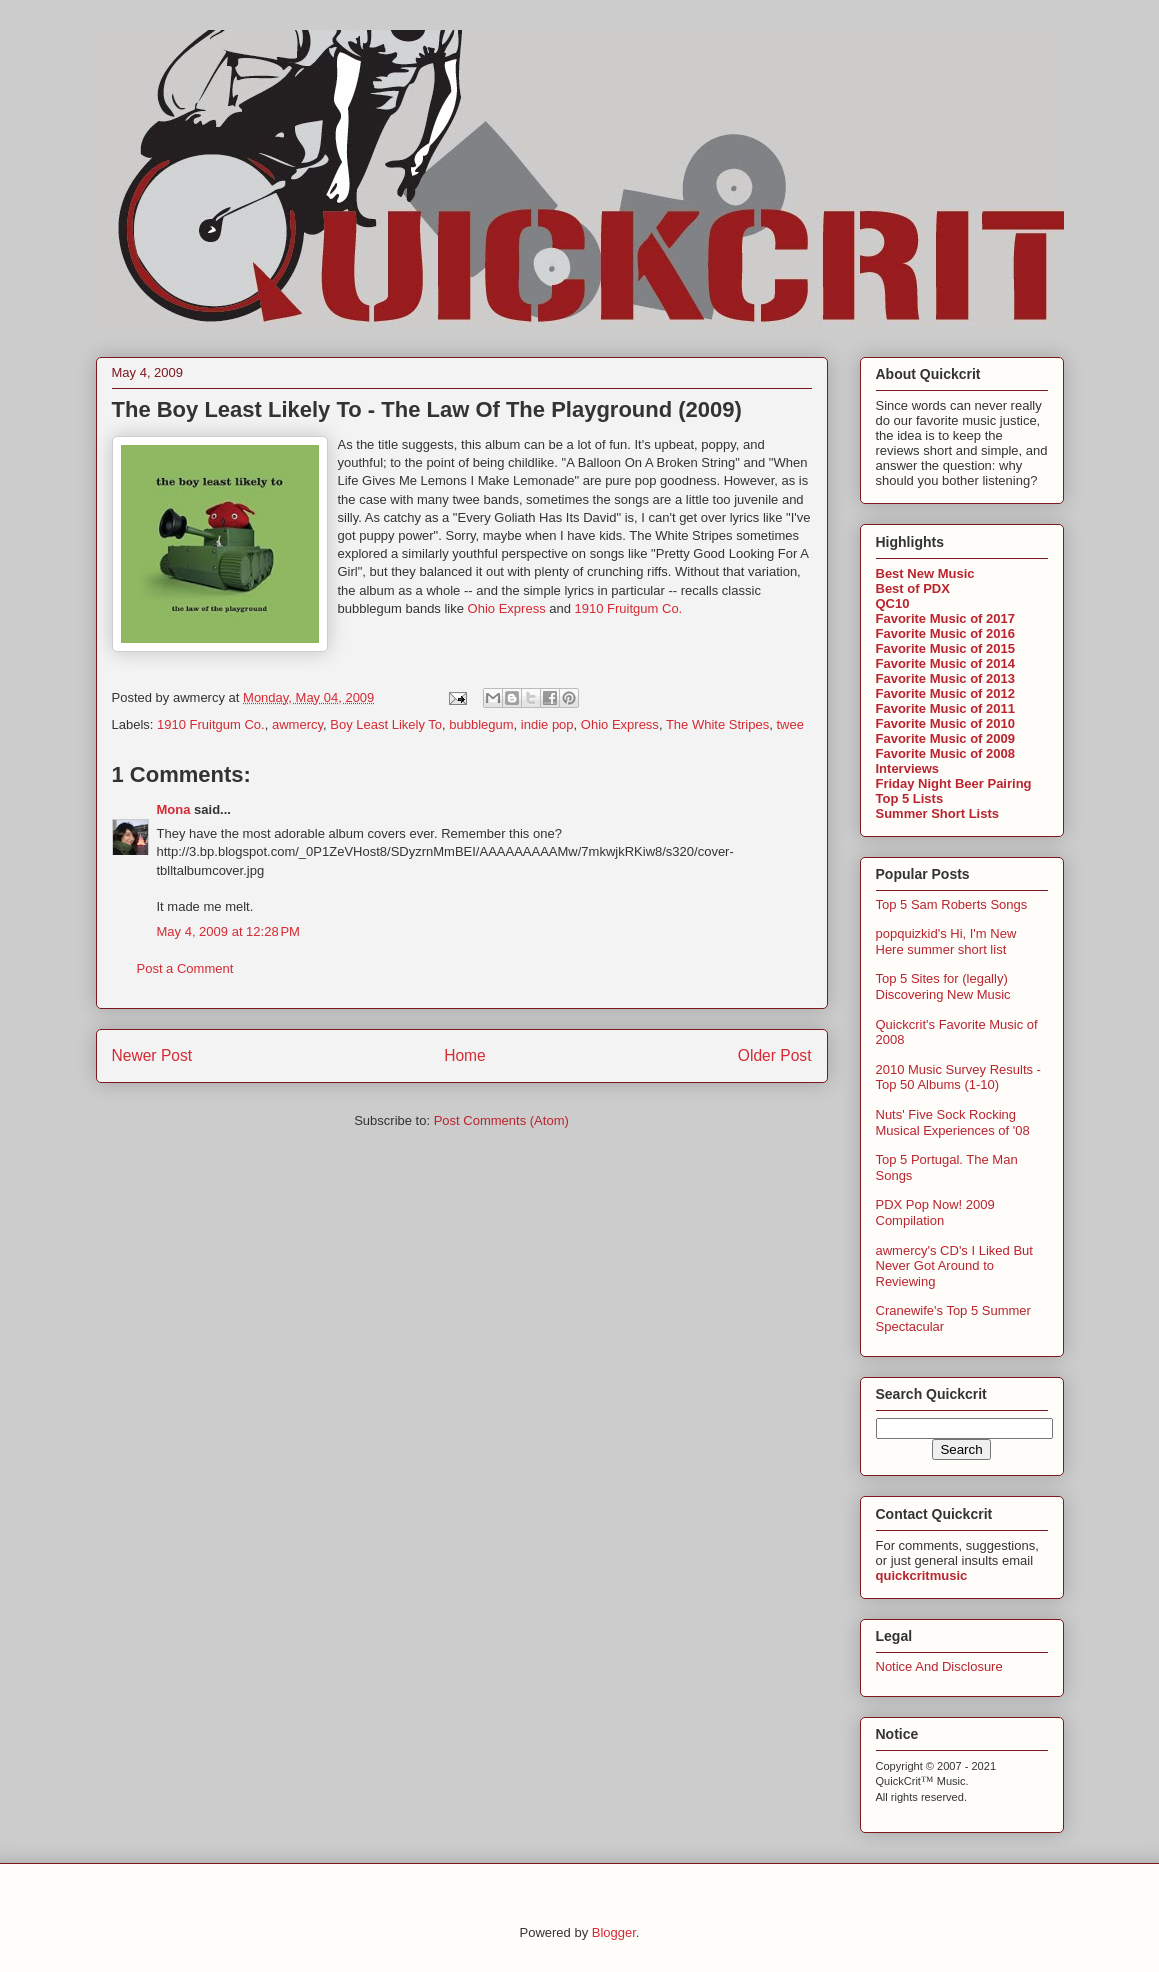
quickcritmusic (922, 1575)
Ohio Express (507, 608)
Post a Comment (185, 968)
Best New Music (925, 573)
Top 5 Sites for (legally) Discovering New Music (943, 986)
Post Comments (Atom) (501, 1120)
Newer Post (152, 1055)
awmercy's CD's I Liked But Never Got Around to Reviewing (954, 1266)
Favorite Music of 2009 (945, 738)
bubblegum (481, 724)
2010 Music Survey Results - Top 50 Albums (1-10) (958, 1077)
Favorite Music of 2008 (945, 753)
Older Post (775, 1055)
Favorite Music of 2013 (945, 678)
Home (465, 1055)
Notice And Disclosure (939, 1666)
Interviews (908, 768)
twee (789, 724)
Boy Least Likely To (386, 724)
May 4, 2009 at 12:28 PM (228, 931)
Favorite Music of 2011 (945, 708)
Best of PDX (913, 588)
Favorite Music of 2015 (945, 648)
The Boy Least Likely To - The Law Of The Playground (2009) (427, 409)
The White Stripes (717, 724)
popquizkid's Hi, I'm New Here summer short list (946, 941)
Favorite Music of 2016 (945, 633)
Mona (174, 809)
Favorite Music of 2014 (945, 663)
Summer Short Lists (938, 813)
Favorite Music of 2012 (945, 693)
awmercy (297, 724)
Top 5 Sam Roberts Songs (952, 904)
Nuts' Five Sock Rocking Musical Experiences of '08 (953, 1122)
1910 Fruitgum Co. (629, 608)
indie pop (547, 724)
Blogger (614, 1932)
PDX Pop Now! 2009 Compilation (935, 1212)
